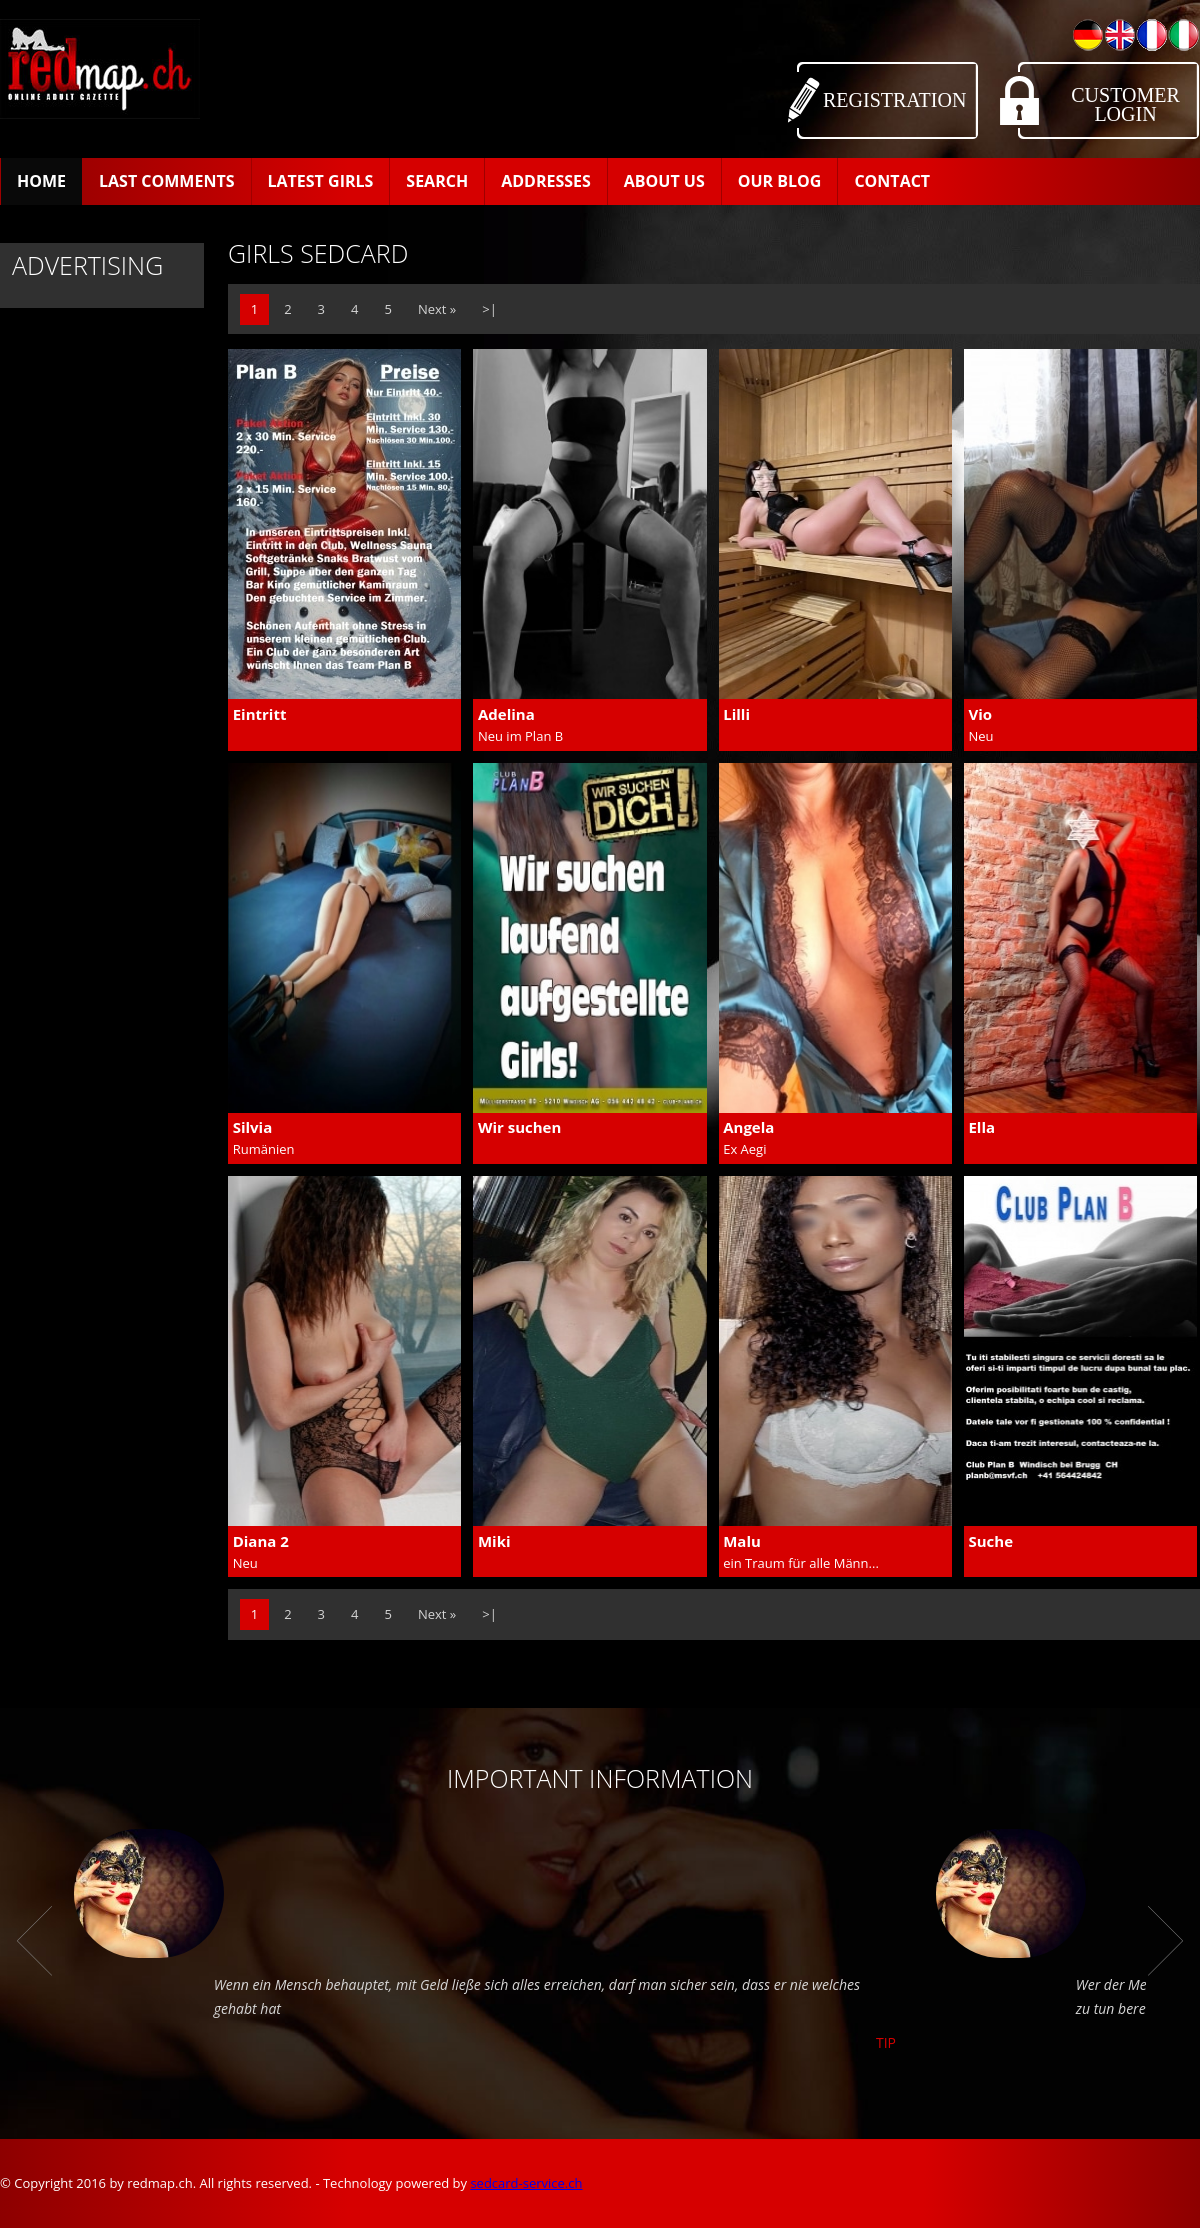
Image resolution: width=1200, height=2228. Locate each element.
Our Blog (780, 181)
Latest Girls (321, 181)
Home (41, 181)
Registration (894, 100)
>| (489, 309)
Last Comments (166, 181)
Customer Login (1125, 104)
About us (664, 181)
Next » (437, 309)
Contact (892, 181)
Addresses (546, 181)
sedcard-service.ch (526, 2183)
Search (437, 181)
